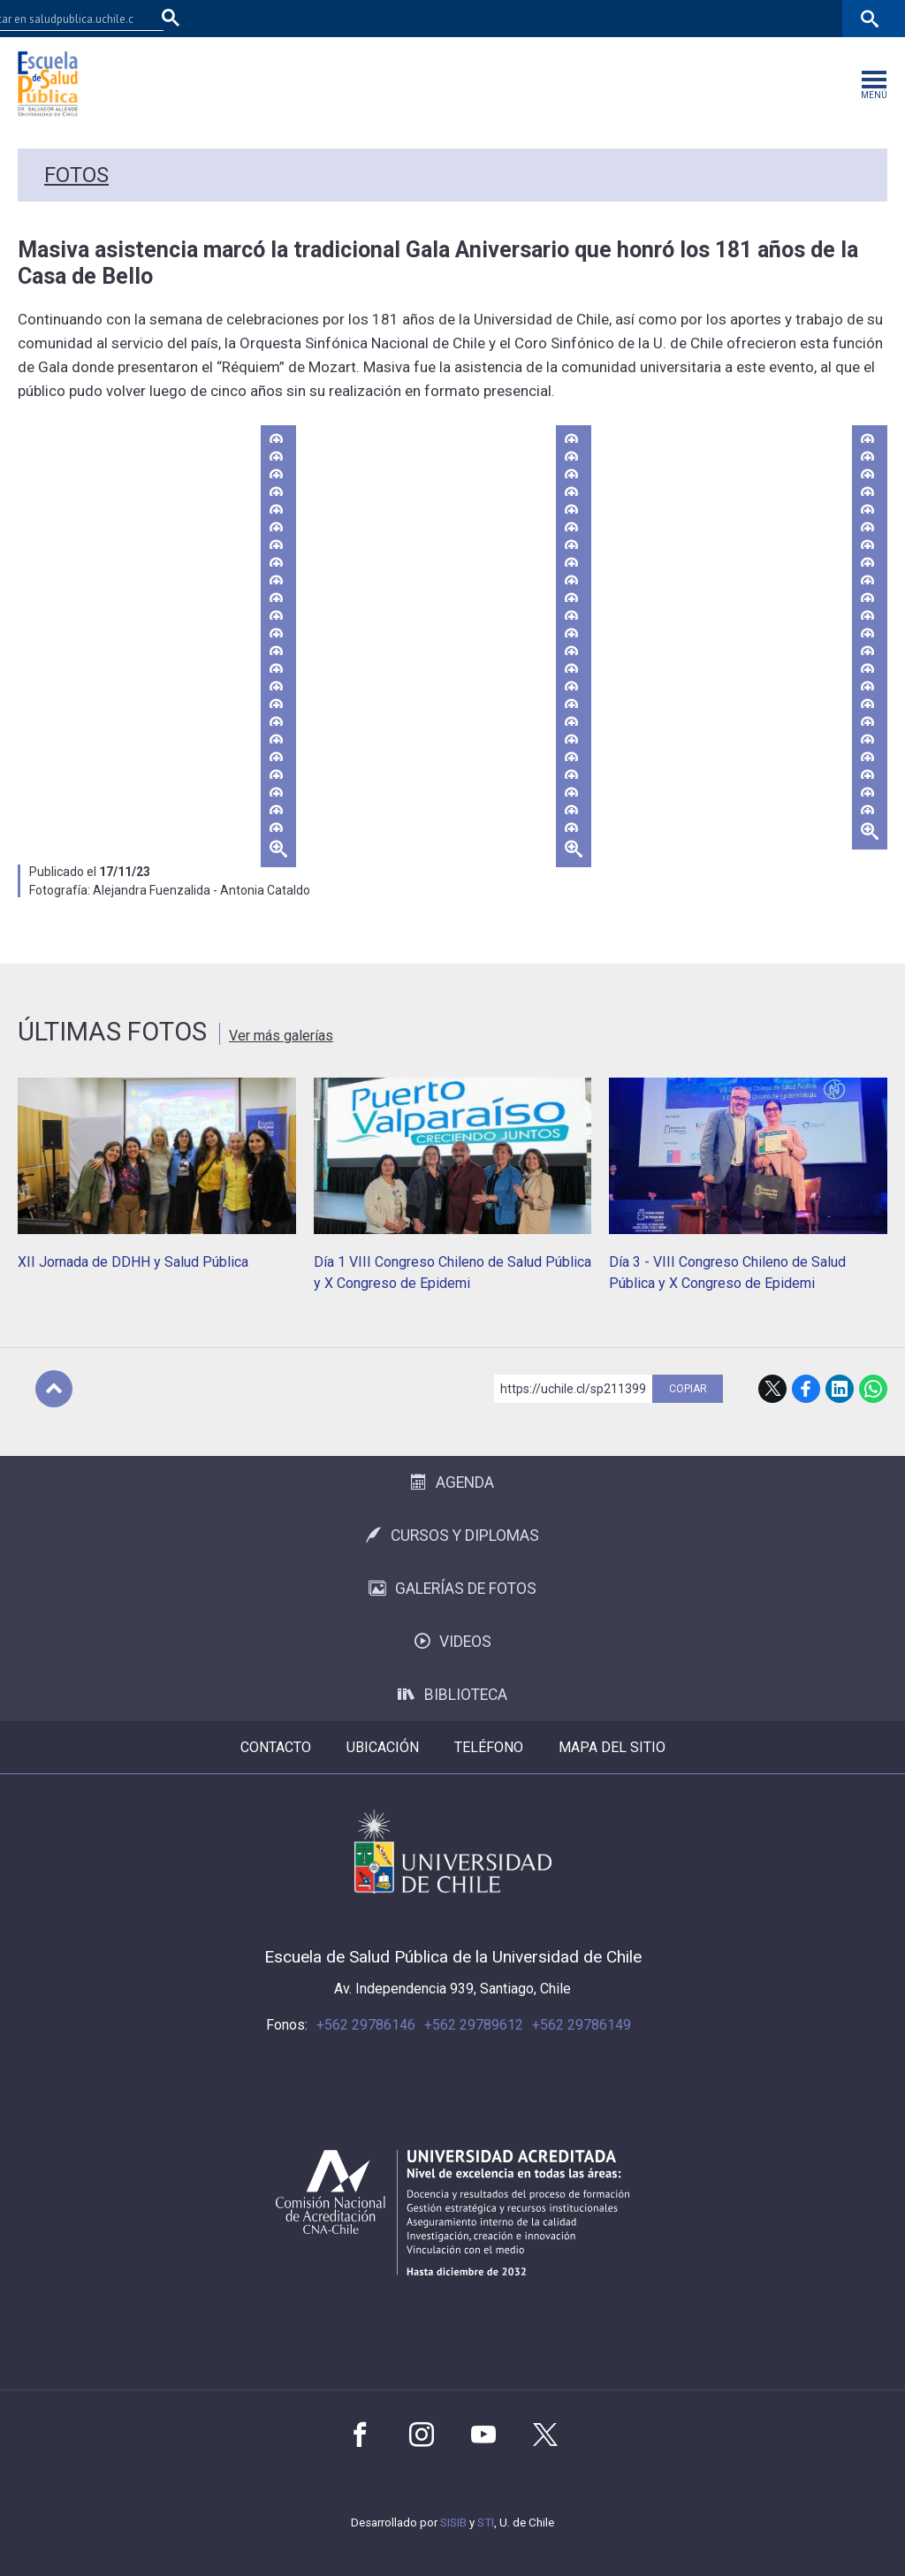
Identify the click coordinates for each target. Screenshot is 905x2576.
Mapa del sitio (612, 1747)
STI (485, 2522)
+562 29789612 (473, 2024)
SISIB (453, 2522)
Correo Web (814, 18)
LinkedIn (840, 1389)
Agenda (452, 1482)
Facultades (517, 18)
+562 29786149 (581, 2024)
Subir (53, 1388)
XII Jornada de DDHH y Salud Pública (133, 1262)
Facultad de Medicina (411, 18)
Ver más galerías (281, 1035)
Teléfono (488, 1747)
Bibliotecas (739, 18)
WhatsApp (873, 1389)
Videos (452, 1641)
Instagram (421, 2434)
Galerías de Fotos (452, 1588)
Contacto (275, 1747)
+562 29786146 (365, 2024)
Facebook (806, 1388)
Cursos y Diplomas (452, 1535)
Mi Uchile (671, 18)
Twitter (545, 2434)
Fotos (76, 175)
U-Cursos (608, 18)
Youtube (483, 2434)
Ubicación (382, 1747)
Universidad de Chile (452, 1852)
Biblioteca (452, 1694)
